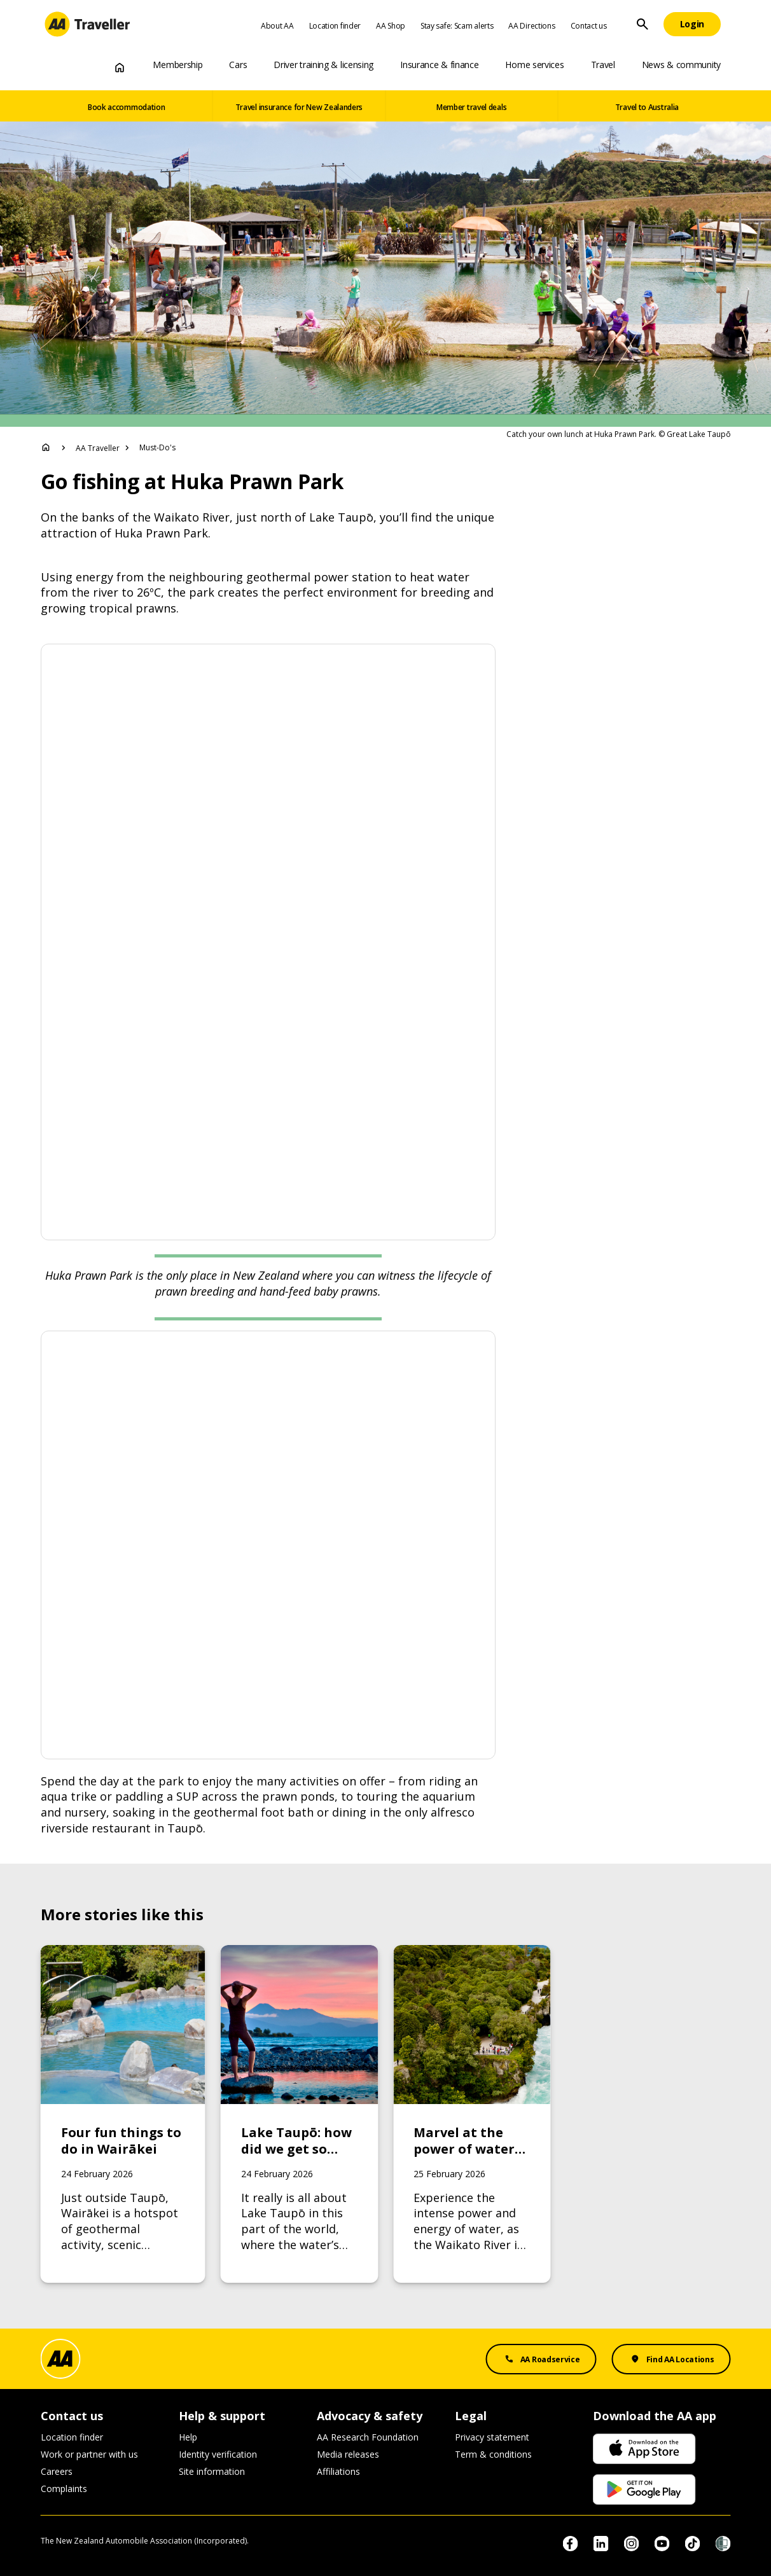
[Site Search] (642, 24)
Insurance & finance (439, 65)
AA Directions (531, 25)
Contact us (589, 25)
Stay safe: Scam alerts (456, 25)
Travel (603, 65)
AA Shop (390, 25)
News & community (681, 65)
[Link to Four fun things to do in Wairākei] (123, 2114)
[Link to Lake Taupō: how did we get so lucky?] (299, 2114)
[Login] (692, 24)
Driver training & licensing (323, 65)
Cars (238, 65)
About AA (277, 25)
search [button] (642, 24)
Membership (177, 65)
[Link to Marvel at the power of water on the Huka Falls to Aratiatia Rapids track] (471, 2114)
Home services (534, 65)
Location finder (335, 25)
